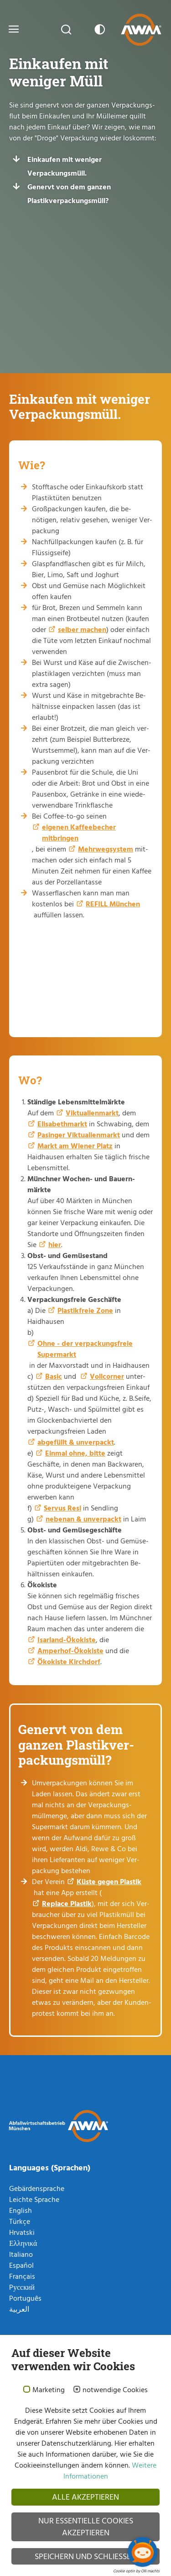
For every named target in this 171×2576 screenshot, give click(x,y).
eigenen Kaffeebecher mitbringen (79, 832)
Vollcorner (107, 1376)
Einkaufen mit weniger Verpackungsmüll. (64, 166)
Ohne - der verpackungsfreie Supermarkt (85, 1349)
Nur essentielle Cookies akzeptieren (85, 2526)
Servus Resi (62, 1507)
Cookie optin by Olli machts (136, 2571)
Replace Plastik (67, 1903)
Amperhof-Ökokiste (70, 1650)
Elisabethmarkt (62, 1123)
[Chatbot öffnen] (142, 2552)
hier (54, 1244)
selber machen (82, 629)
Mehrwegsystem (105, 848)
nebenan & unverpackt (83, 1518)
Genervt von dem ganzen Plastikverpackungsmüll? (69, 193)
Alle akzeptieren (85, 2496)
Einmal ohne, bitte (75, 1452)
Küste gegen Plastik (109, 1881)
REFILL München (113, 903)
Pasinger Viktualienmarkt (78, 1134)
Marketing (48, 2390)
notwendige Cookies (115, 2390)
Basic (53, 1376)
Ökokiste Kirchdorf (68, 1661)
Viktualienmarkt (92, 1112)
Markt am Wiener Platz (75, 1145)
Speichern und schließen (85, 2556)
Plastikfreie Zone (85, 1310)
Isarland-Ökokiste (66, 1639)
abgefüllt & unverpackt (75, 1441)
